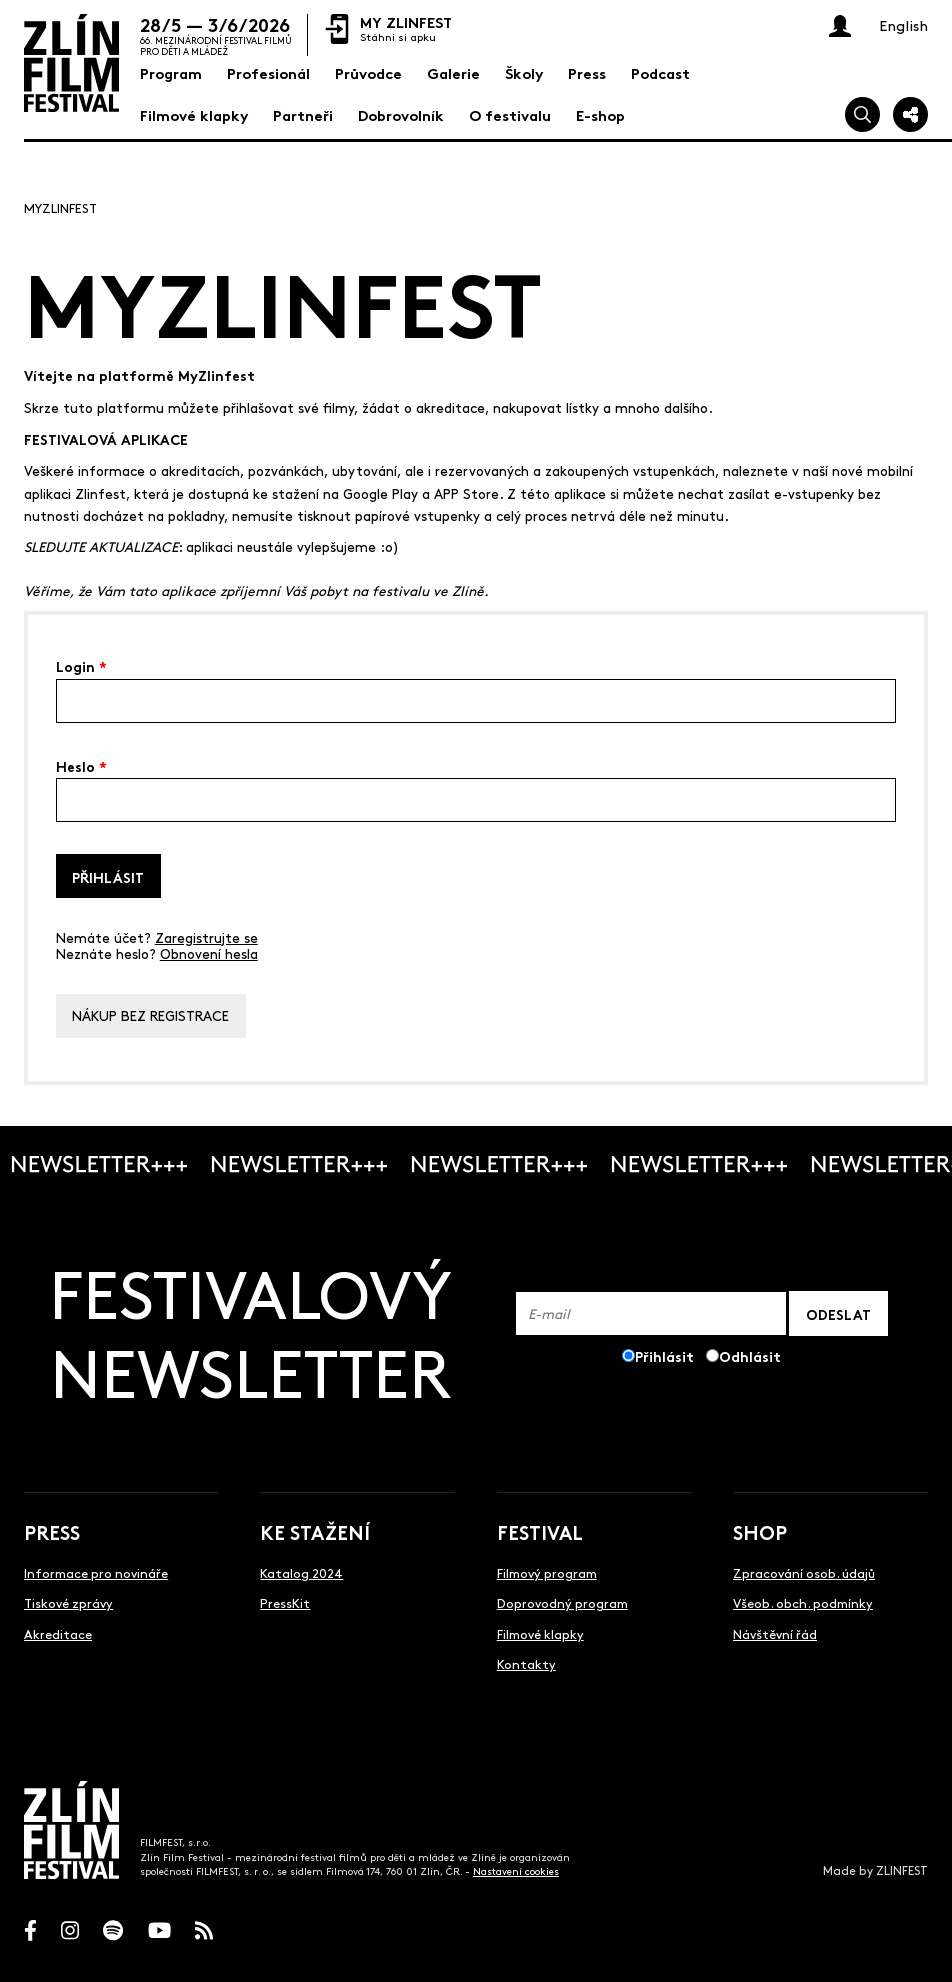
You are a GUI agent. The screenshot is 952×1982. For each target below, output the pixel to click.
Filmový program (547, 1572)
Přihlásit (108, 876)
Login (81, 665)
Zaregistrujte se (206, 937)
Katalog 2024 (301, 1572)
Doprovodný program (562, 1602)
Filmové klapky (540, 1633)
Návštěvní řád (775, 1633)
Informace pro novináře (96, 1572)
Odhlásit (750, 1355)
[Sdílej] (910, 114)
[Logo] (71, 63)
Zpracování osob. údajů (804, 1572)
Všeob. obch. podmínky (803, 1602)
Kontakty (526, 1663)
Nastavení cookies (516, 1871)
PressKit (285, 1602)
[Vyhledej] (862, 114)
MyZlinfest (60, 207)
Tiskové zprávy (68, 1602)
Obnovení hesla (209, 953)
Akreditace (58, 1633)
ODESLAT (838, 1313)
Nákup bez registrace (150, 1015)
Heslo (81, 765)
